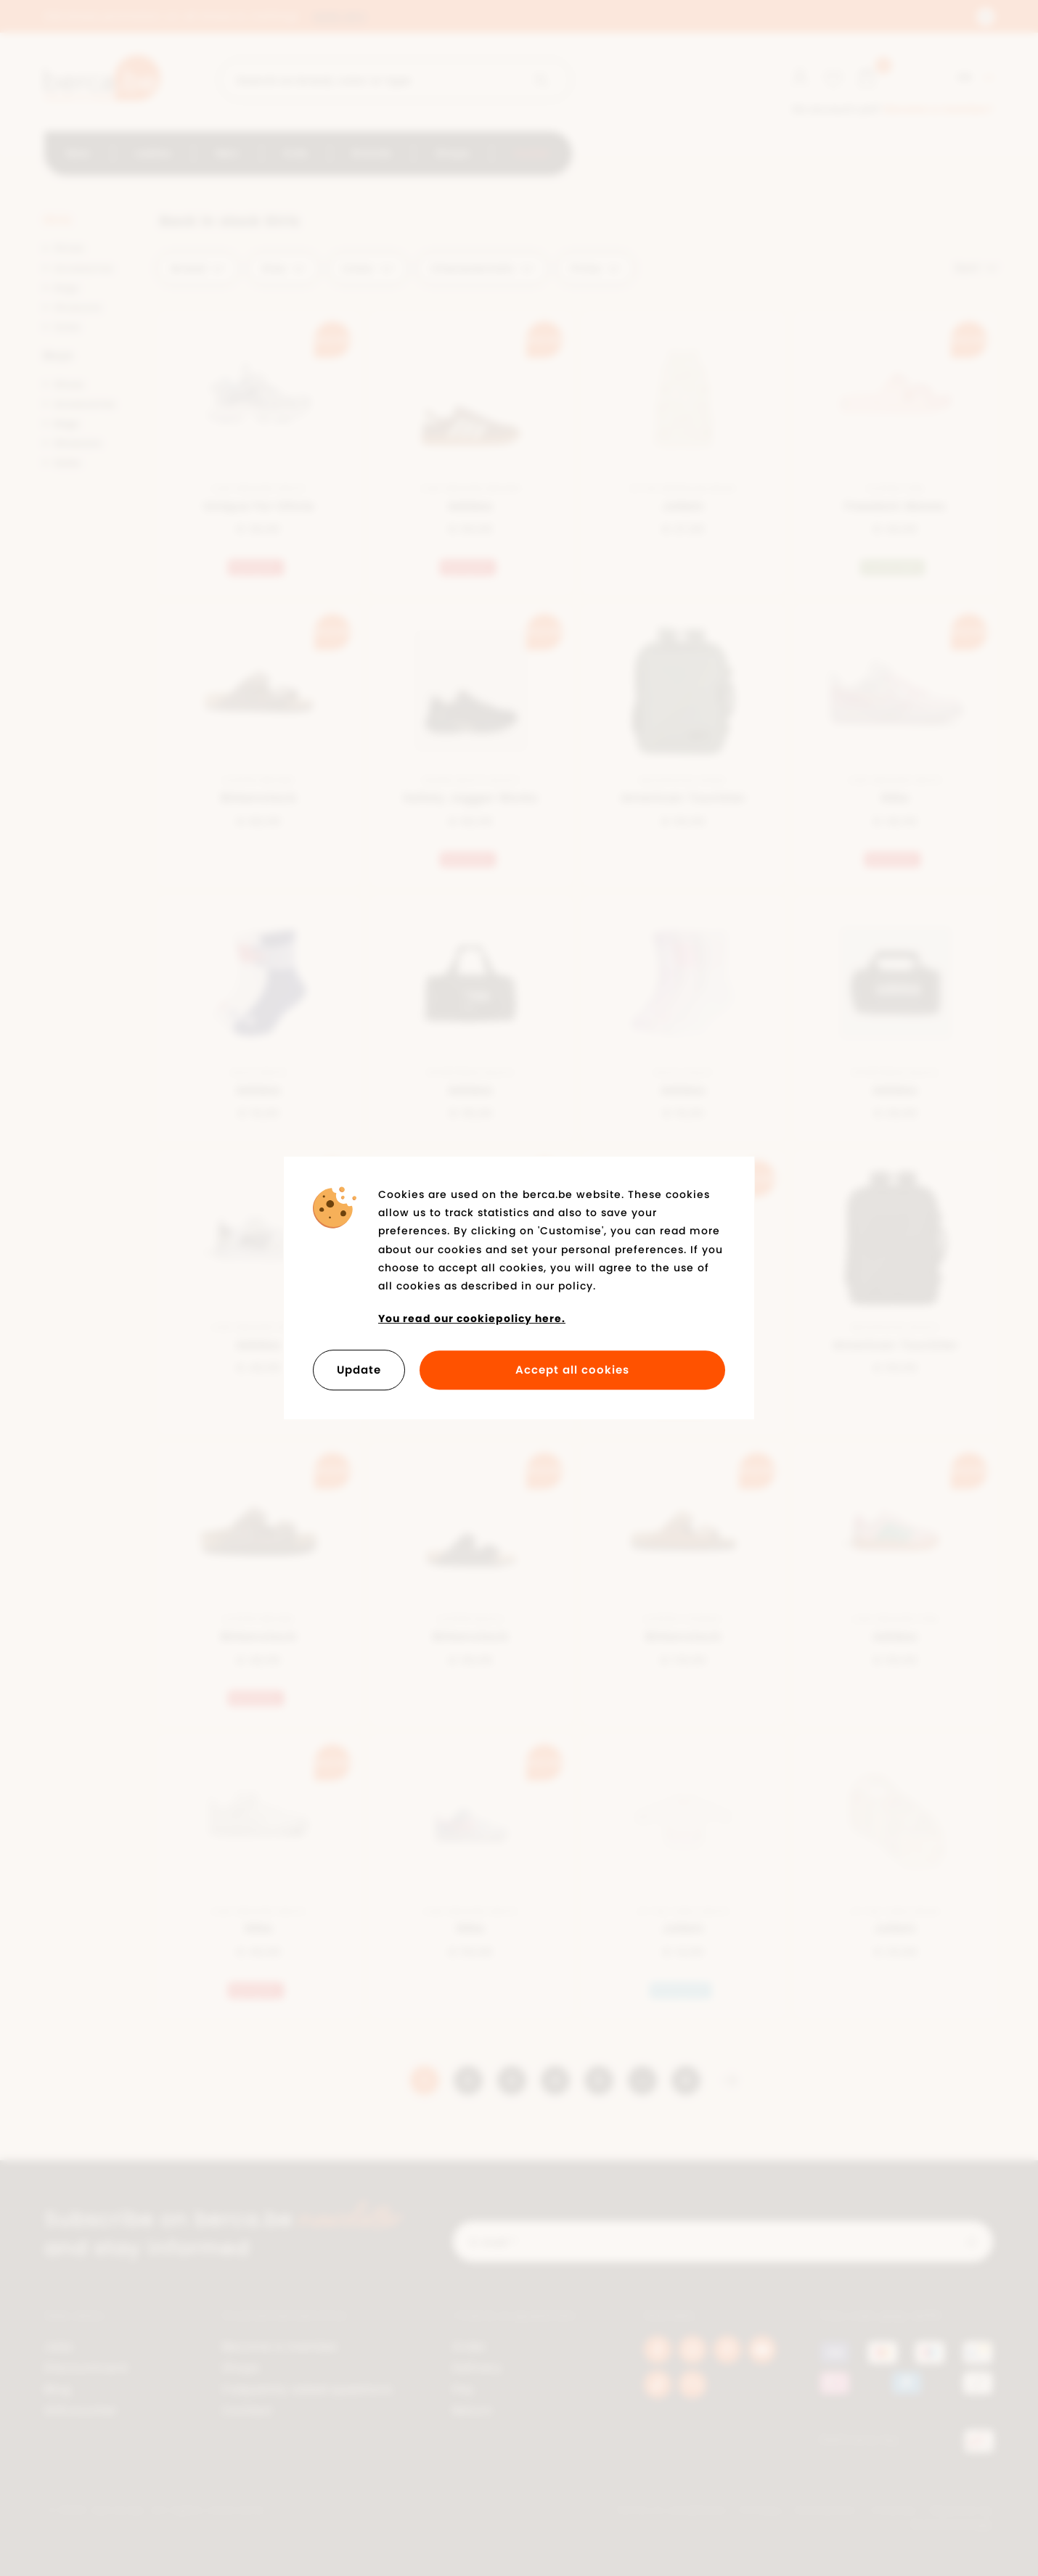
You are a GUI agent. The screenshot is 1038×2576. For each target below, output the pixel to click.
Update (359, 1369)
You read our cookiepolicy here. (471, 1318)
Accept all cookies (572, 1369)
